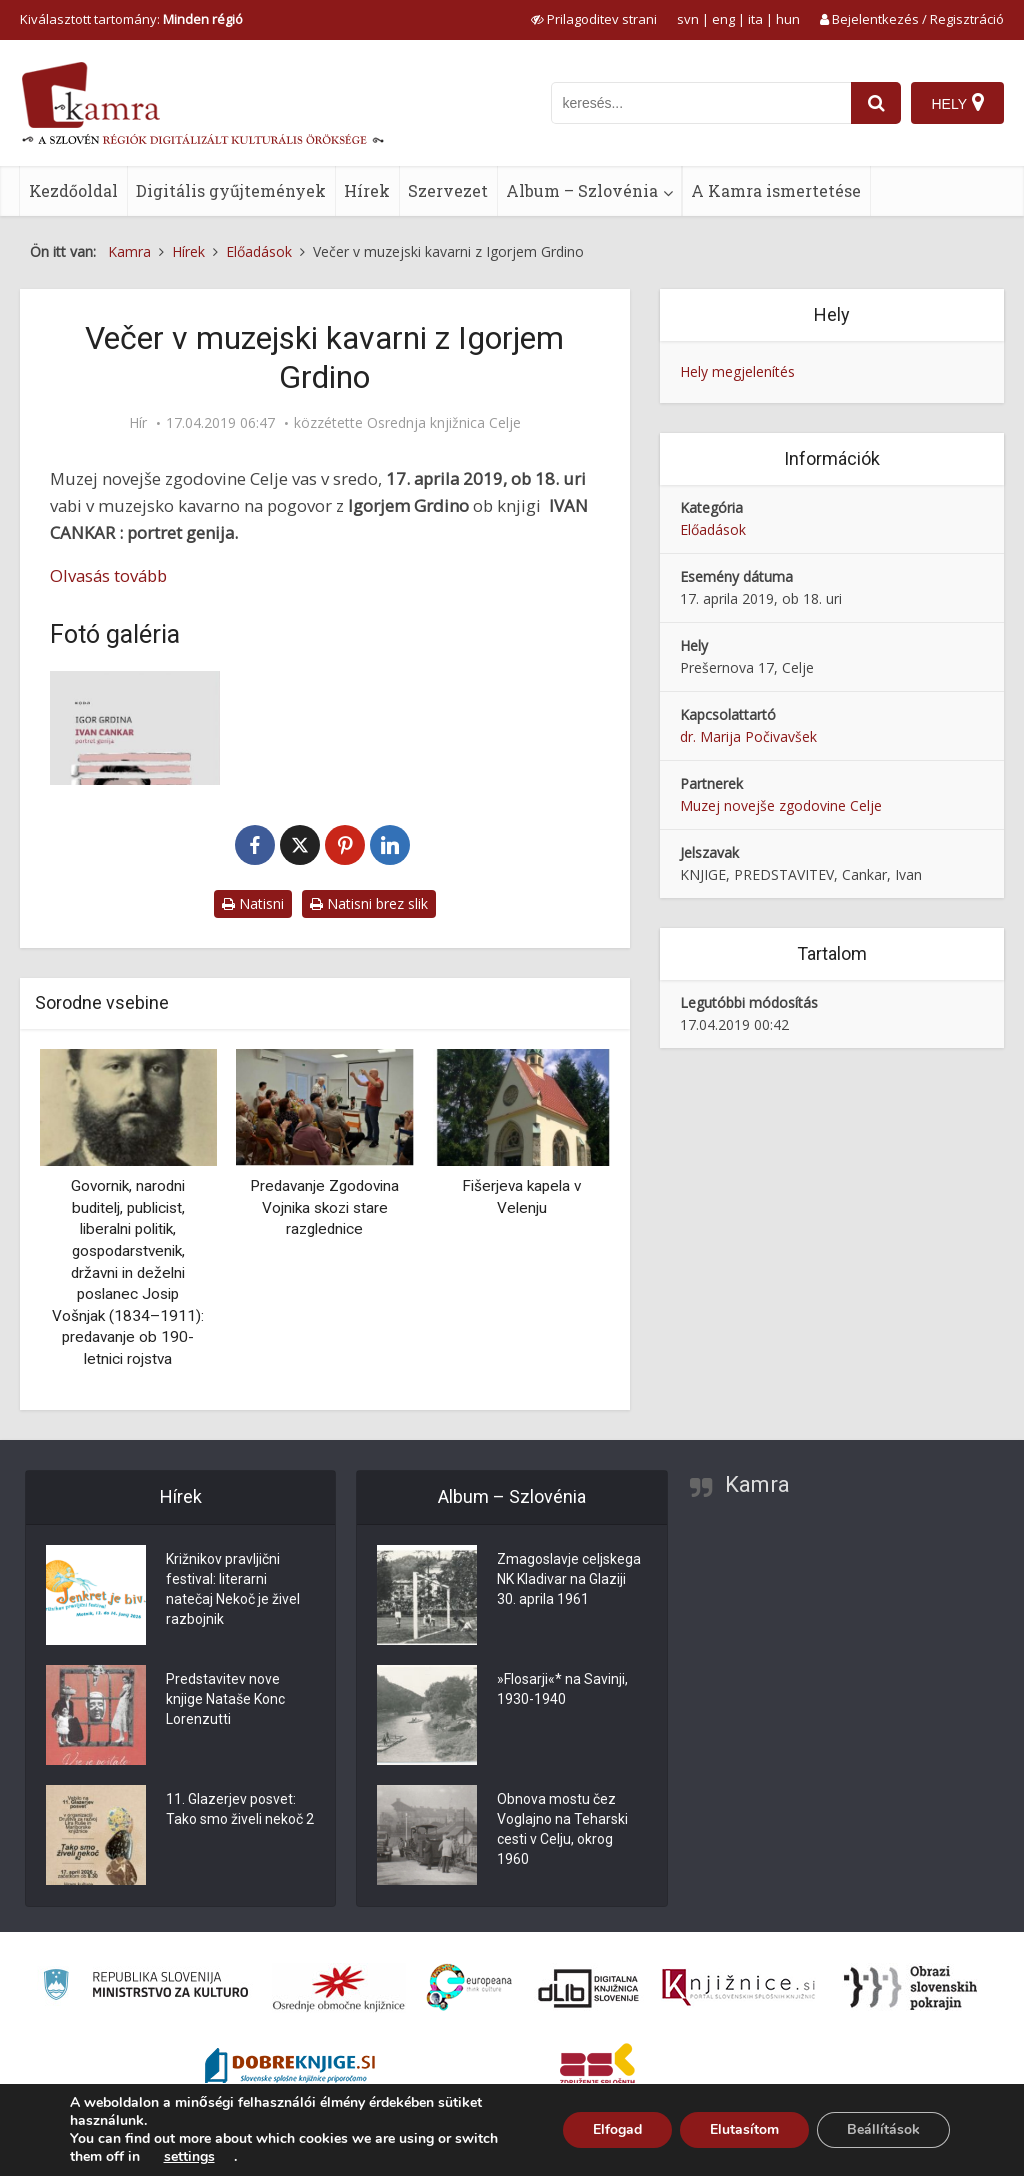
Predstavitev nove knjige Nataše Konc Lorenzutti (225, 1700)
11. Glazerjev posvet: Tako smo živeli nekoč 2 (240, 1810)
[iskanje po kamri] (701, 103)
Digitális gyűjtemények (231, 190)
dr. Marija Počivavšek (748, 736)
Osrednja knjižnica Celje (444, 423)
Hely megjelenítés (737, 371)
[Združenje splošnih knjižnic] (597, 2068)
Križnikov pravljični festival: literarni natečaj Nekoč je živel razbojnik (233, 1590)
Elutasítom (744, 2129)
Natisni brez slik (369, 903)
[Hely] (957, 103)
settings (189, 2157)
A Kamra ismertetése (776, 190)
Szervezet (448, 190)
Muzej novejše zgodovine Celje (781, 805)
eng (723, 19)
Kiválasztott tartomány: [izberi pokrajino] (131, 19)
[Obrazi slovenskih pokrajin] (910, 1988)
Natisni (253, 903)
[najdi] (876, 103)
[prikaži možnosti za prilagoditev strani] (594, 19)
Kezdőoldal (73, 190)
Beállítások (883, 2129)
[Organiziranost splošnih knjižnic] (339, 1988)
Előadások (713, 529)
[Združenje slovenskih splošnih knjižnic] (738, 1988)
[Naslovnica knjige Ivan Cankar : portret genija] (135, 727)
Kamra (757, 1484)
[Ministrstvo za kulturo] (145, 1987)
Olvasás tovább (108, 575)
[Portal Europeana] (469, 1987)
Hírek (367, 190)
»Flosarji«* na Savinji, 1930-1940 (562, 1690)
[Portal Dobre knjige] (290, 2068)
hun (788, 19)
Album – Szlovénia (582, 190)
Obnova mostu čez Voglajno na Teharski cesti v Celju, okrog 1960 (562, 1830)
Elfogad (617, 2129)
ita (755, 19)
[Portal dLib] (589, 1988)
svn (688, 19)
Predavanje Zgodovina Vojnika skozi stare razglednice (324, 1207)
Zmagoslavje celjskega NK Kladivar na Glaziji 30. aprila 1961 (569, 1580)
